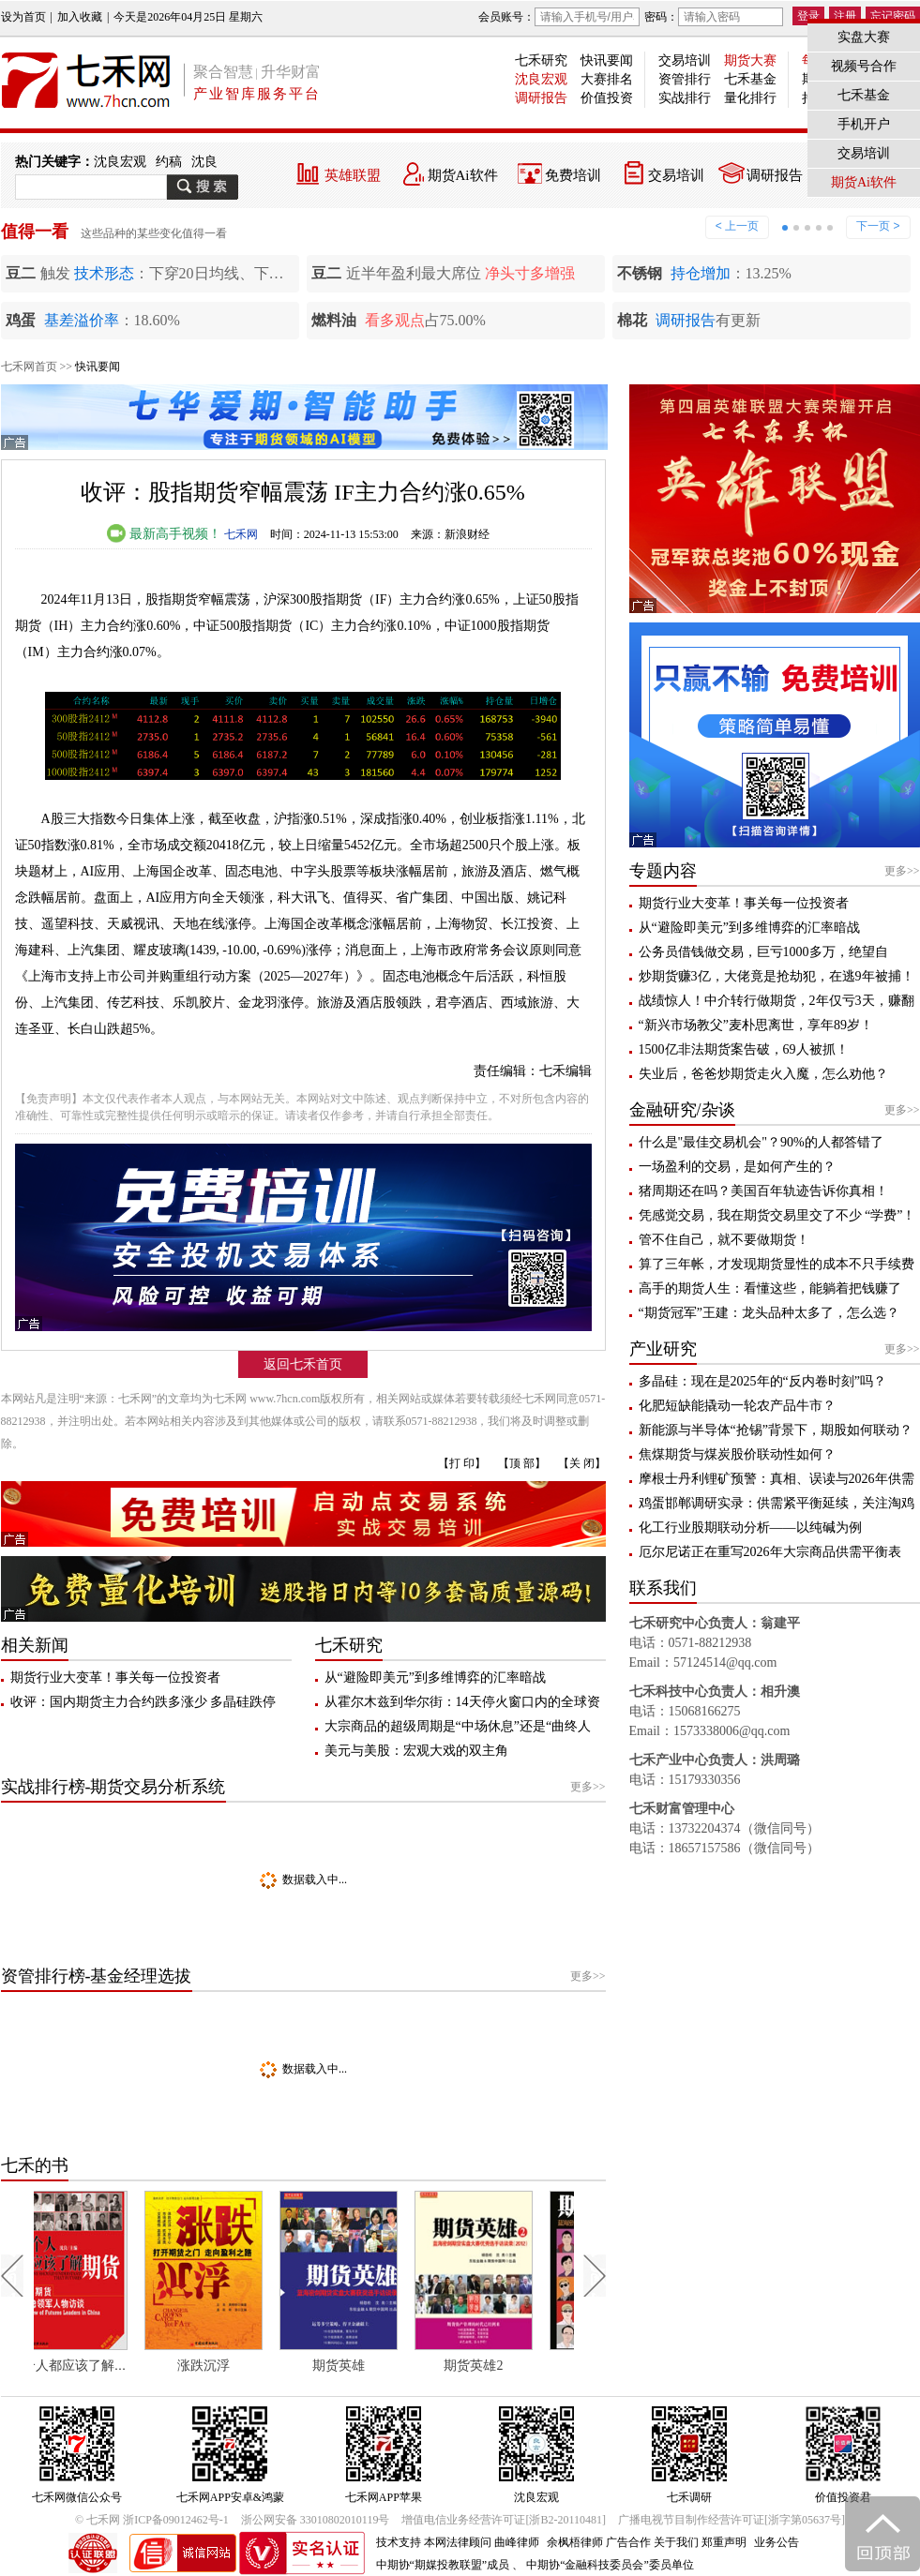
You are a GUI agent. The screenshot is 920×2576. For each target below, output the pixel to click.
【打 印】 (462, 1463)
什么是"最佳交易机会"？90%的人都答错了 (761, 1142)
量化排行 (750, 98)
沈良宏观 (541, 79)
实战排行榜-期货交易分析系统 (113, 1786)
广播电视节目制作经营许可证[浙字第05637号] (731, 2519)
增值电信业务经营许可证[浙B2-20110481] (503, 2519)
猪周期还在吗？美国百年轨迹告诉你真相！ (763, 1191)
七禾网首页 (29, 366)
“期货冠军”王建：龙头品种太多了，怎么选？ (769, 1313)
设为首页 (23, 16)
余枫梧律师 (575, 2542)
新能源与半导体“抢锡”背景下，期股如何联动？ (775, 1430)
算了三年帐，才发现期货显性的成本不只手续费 (776, 1264)
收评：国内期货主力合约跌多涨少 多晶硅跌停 (143, 1702)
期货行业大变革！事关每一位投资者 (115, 1677)
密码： (713, 16)
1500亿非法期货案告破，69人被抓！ (744, 1049)
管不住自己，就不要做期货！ (724, 1240)
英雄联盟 (352, 175)
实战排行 (684, 98)
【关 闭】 (582, 1463)
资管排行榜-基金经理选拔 (96, 1976)
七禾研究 (541, 60)
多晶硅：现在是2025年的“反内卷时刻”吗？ (762, 1381)
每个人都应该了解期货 (104, 2366)
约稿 (169, 162)
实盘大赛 (863, 37)
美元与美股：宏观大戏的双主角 (416, 1751)
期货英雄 (367, 2366)
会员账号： (559, 16)
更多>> (588, 1786)
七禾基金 (750, 79)
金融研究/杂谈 (682, 1110)
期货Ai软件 (463, 175)
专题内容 (663, 870)
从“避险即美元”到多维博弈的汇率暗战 (435, 1677)
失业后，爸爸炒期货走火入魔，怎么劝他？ (763, 1074)
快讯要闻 (607, 60)
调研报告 (541, 98)
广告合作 (628, 2542)
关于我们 (676, 2542)
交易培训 (684, 60)
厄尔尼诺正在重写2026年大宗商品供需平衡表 (770, 1552)
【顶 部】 (522, 1463)
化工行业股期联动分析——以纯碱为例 (750, 1527)
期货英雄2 (502, 2366)
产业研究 (663, 1349)
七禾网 (241, 534)
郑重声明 (724, 2542)
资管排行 (684, 79)
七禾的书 (34, 2165)
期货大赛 (750, 60)
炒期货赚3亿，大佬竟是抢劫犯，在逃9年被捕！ (776, 976)
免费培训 (573, 175)
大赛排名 (607, 79)
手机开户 (863, 124)
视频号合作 (864, 66)
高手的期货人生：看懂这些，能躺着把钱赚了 (770, 1288)
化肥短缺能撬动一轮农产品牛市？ (737, 1406)
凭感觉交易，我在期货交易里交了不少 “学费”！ (777, 1215)
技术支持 (398, 2542)
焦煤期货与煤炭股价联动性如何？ (737, 1454)
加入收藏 (79, 16)
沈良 (204, 162)
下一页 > (877, 225)
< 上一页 (737, 225)
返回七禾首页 (303, 1364)
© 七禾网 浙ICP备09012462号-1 (152, 2519)
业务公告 (776, 2542)
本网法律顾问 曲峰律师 (481, 2542)
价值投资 (607, 98)
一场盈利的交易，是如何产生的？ (737, 1167)
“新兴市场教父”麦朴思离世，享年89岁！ (756, 1025)
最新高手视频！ (164, 534)
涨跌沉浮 (232, 2366)
